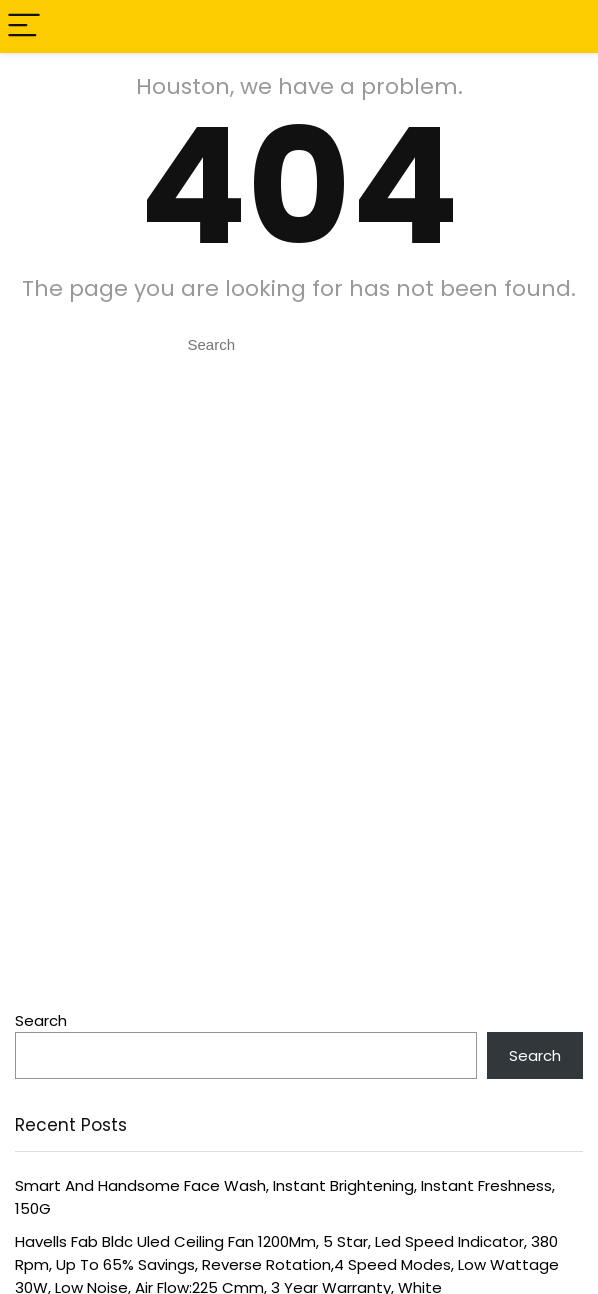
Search (41, 1020)
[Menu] (24, 26)
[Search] (567, 26)
